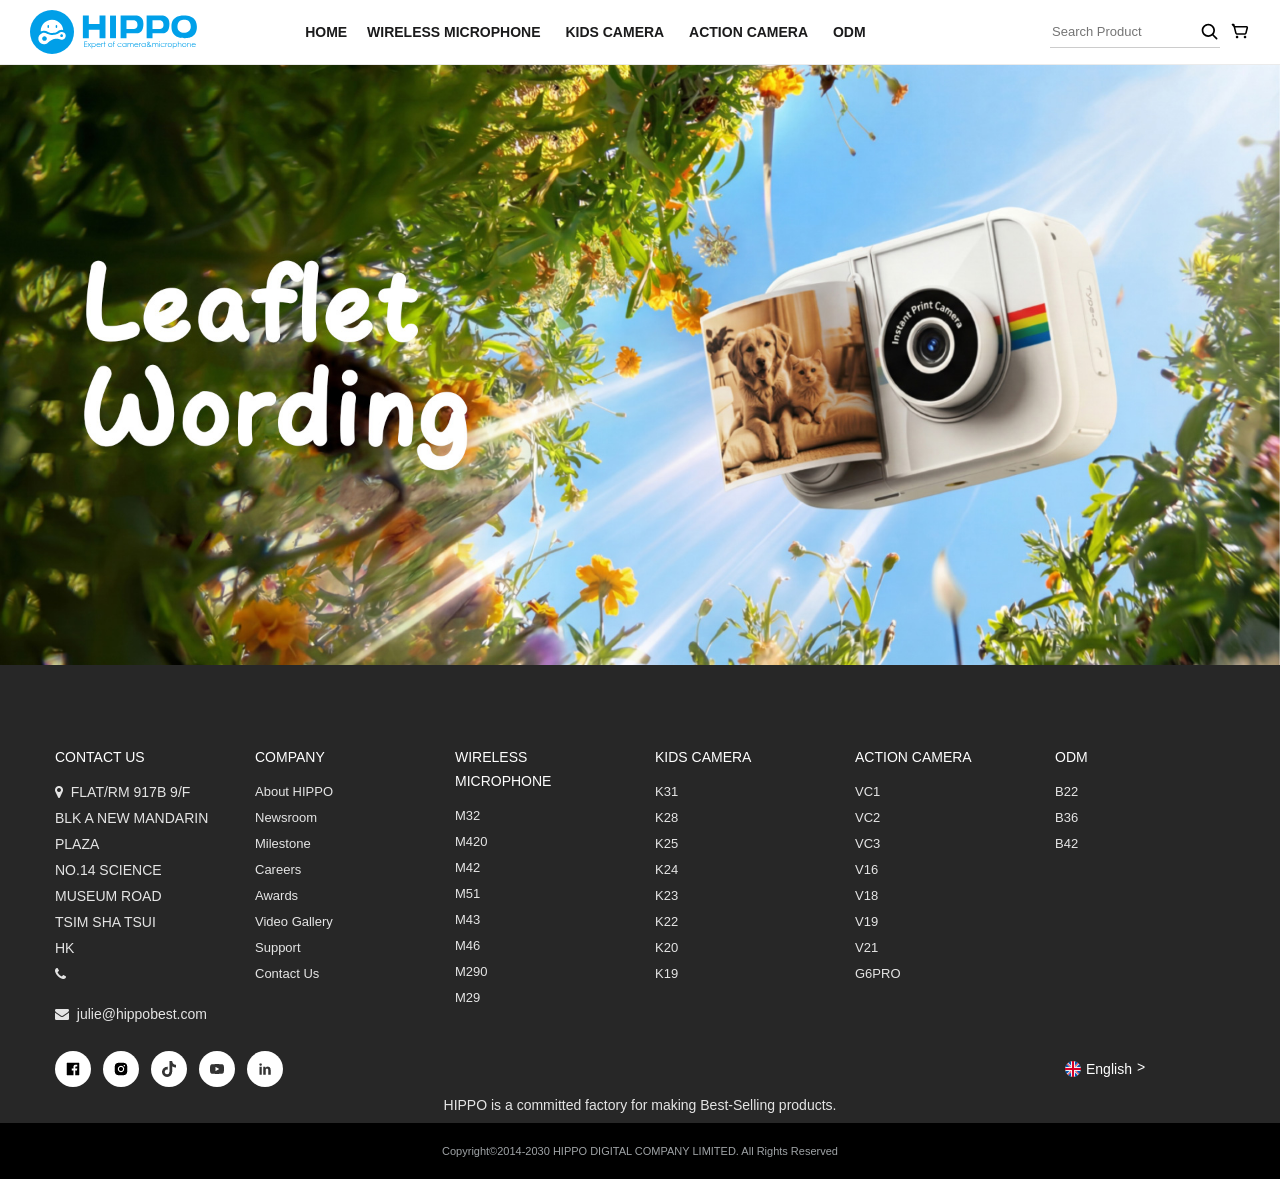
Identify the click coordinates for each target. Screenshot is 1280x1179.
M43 (467, 919)
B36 (1066, 817)
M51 (467, 893)
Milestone (283, 843)
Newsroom (286, 817)
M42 (467, 867)
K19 (666, 973)
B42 (1066, 843)
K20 (666, 947)
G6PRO (878, 973)
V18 (866, 895)
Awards (276, 895)
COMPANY (290, 757)
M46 (467, 945)
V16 (866, 869)
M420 (471, 841)
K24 (666, 869)
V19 (866, 921)
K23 (666, 895)
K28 (666, 817)
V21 (866, 947)
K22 (666, 921)
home (326, 32)
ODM (849, 32)
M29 (467, 997)
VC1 (867, 791)
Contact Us (287, 973)
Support (278, 947)
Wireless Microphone (453, 32)
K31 (666, 791)
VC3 (867, 843)
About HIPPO (294, 791)
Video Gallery (294, 921)
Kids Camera (614, 32)
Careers (278, 869)
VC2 (867, 817)
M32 (467, 815)
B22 (1066, 791)
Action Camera (748, 32)
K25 (666, 843)
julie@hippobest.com (142, 1014)
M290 (471, 971)
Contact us (100, 757)
